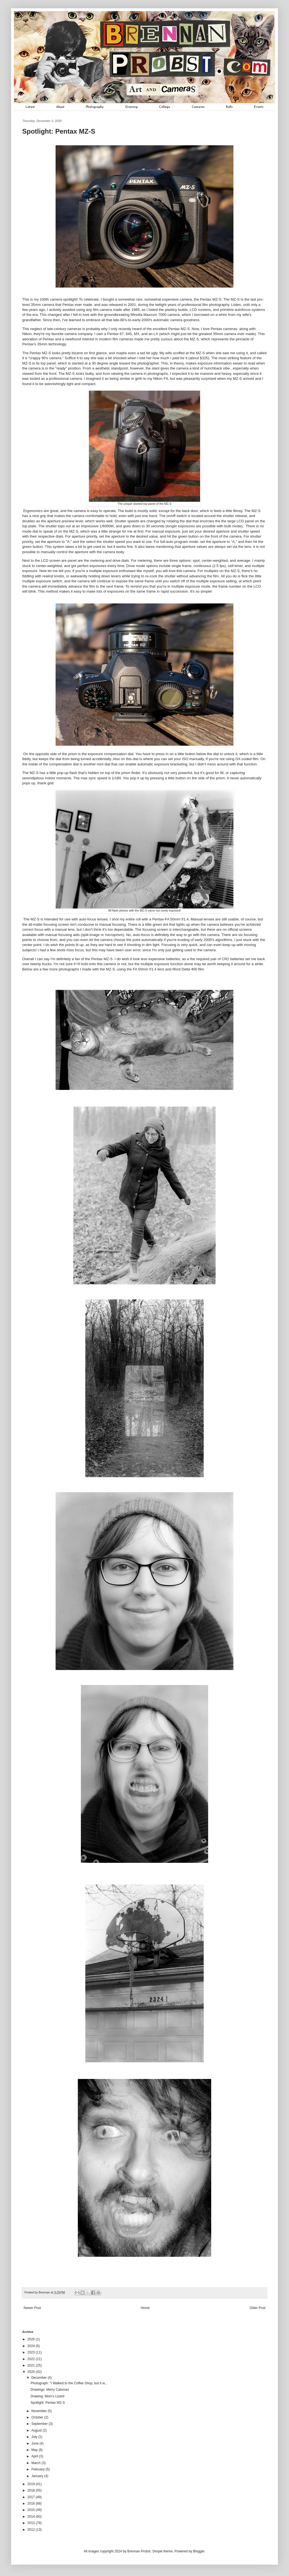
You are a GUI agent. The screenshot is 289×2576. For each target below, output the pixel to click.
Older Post (257, 2308)
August (37, 2430)
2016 (32, 2503)
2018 (32, 2490)
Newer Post (32, 2308)
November (39, 2411)
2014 (32, 2516)
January (37, 2476)
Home (145, 2308)
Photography (95, 107)
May (35, 2450)
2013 (32, 2523)
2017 (32, 2497)
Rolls (229, 107)
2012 (32, 2530)
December (39, 2378)
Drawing (131, 107)
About (60, 107)
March (36, 2463)
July (34, 2437)
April (35, 2456)
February (38, 2469)
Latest (30, 107)
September (40, 2424)
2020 (32, 2372)
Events (258, 107)
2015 (32, 2510)
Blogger (199, 2551)
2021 (32, 2365)
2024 (32, 2346)
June (35, 2443)
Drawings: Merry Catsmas (50, 2390)
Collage (164, 107)
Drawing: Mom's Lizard (47, 2396)
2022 (32, 2359)
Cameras (198, 107)
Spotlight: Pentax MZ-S (48, 2403)
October (37, 2417)
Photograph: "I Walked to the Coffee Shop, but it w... (69, 2383)
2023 (32, 2352)
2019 (32, 2484)
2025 (32, 2339)
